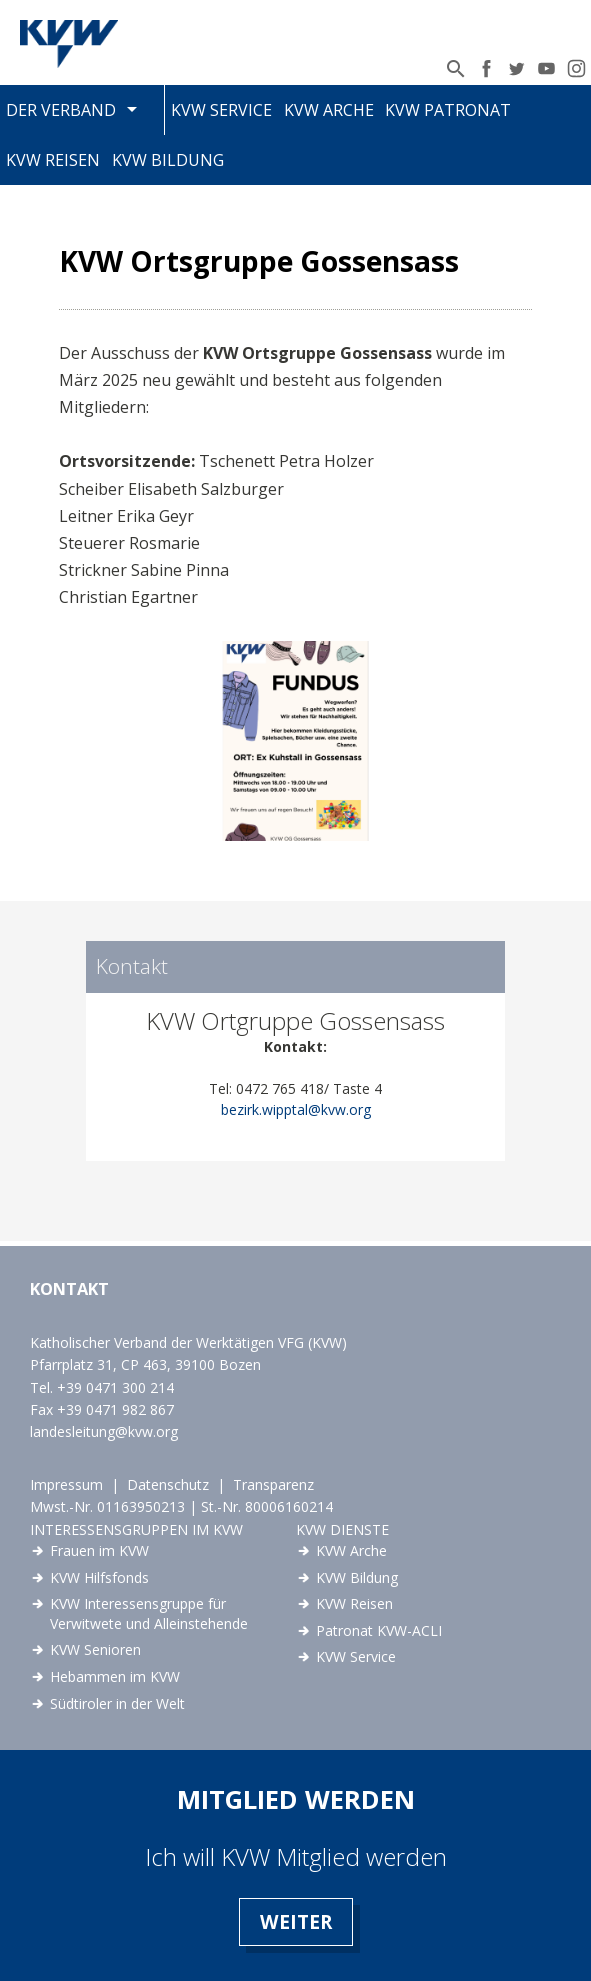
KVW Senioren (95, 1649)
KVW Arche (329, 110)
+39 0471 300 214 (115, 1387)
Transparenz (273, 1484)
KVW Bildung (168, 160)
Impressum (66, 1484)
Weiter (296, 1921)
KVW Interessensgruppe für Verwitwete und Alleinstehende (149, 1613)
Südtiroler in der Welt (117, 1703)
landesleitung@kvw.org (104, 1431)
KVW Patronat (448, 110)
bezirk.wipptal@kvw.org (296, 1109)
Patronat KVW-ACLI (379, 1630)
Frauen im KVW (99, 1550)
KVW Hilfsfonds (99, 1577)
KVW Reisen (53, 160)
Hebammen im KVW (115, 1676)
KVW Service (221, 110)
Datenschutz (168, 1484)
